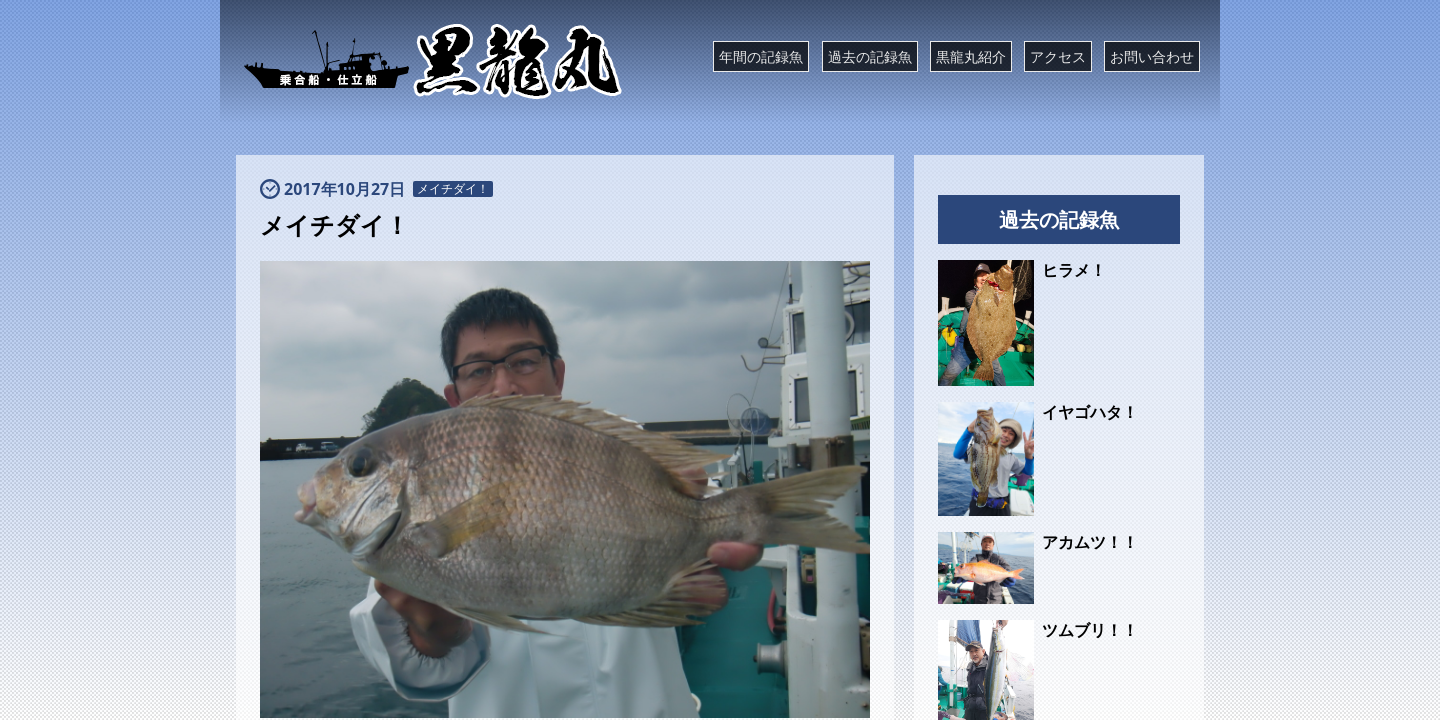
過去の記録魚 (870, 56)
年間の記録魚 (761, 56)
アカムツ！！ (1090, 542)
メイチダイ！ (453, 189)
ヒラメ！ (1074, 270)
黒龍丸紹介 (971, 56)
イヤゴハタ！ (1090, 412)
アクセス (1058, 56)
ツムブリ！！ (1090, 630)
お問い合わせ (1152, 56)
